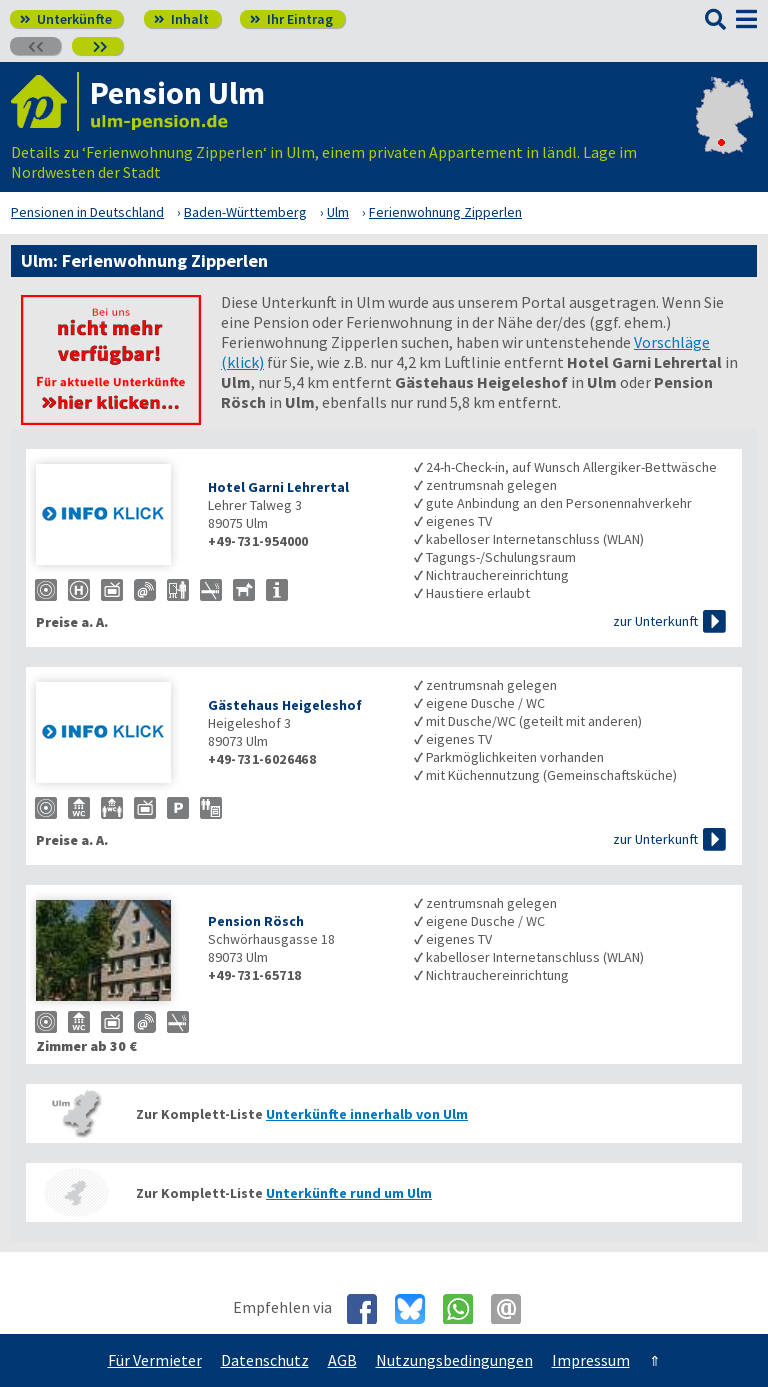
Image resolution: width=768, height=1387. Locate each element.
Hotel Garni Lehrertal (278, 487)
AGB (342, 1360)
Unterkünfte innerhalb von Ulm (367, 1114)
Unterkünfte (66, 19)
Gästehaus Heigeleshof (285, 705)
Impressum (591, 1360)
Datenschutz (265, 1360)
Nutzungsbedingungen (454, 1360)
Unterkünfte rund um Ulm (349, 1193)
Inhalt (181, 19)
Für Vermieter (155, 1360)
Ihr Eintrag (291, 19)
